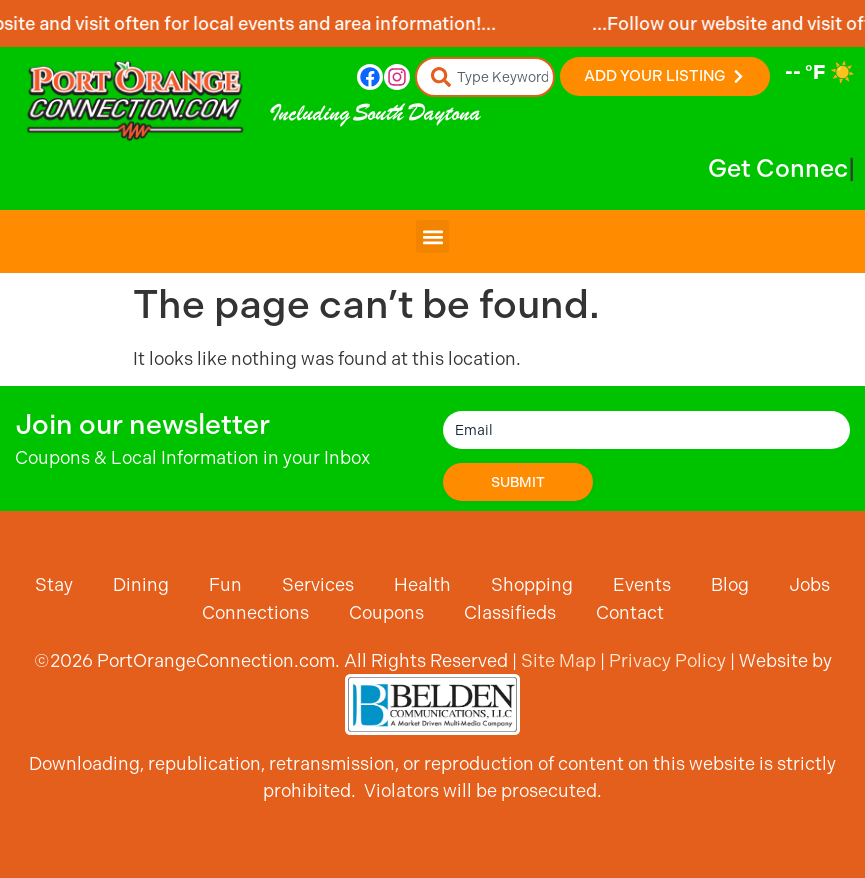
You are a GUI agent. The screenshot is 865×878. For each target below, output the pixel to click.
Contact (630, 612)
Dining (141, 584)
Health (422, 584)
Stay (54, 584)
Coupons (386, 612)
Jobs (809, 584)
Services (318, 584)
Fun (225, 584)
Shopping (532, 584)
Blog (730, 584)
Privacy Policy (667, 660)
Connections (255, 612)
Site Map (558, 660)
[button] (432, 236)
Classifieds (510, 612)
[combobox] (485, 77)
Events (642, 584)
